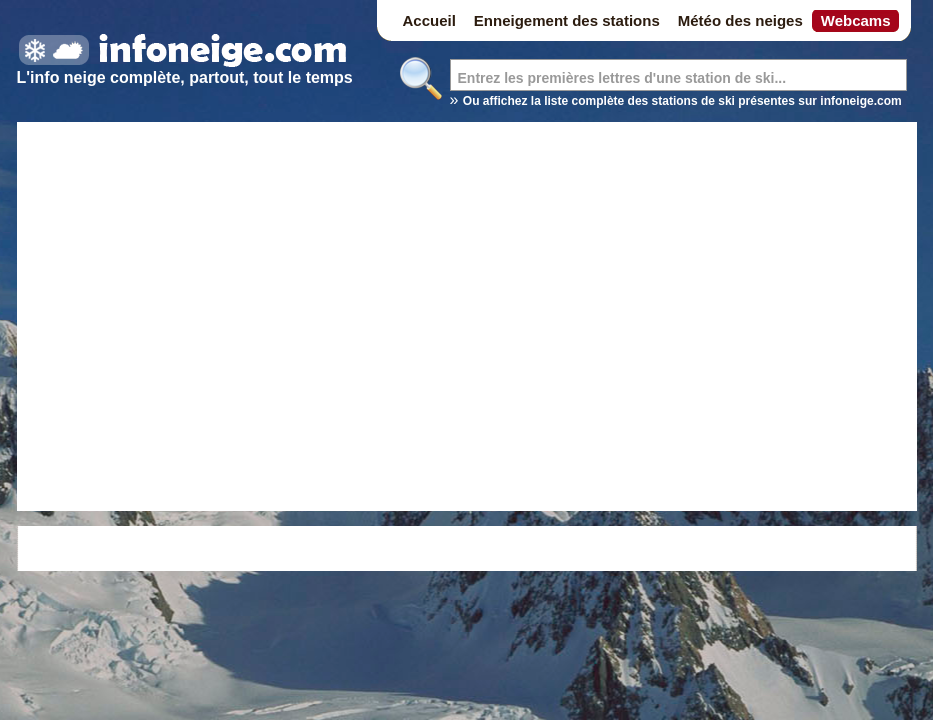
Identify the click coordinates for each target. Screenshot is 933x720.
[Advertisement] (204, 319)
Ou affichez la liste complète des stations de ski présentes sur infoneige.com (682, 101)
